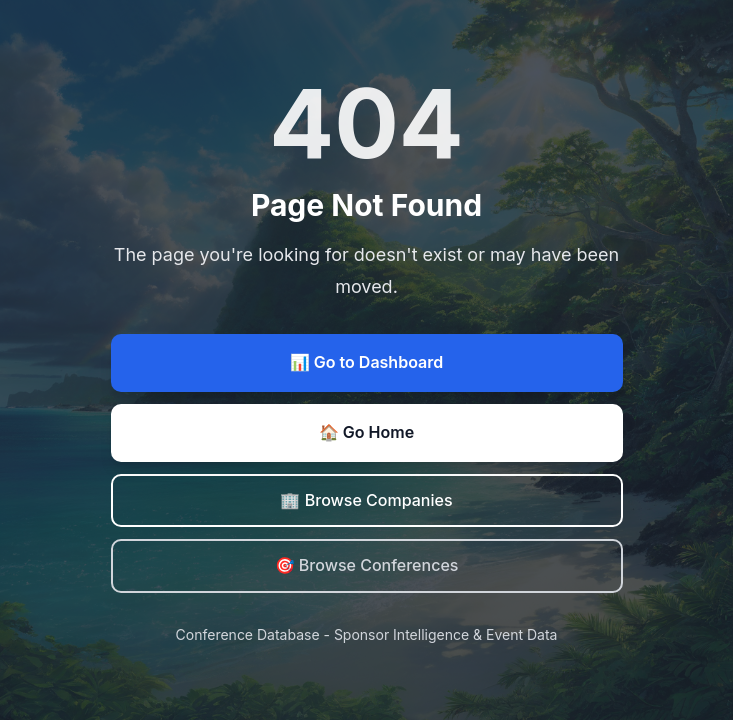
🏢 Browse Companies (366, 500)
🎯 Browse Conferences (367, 565)
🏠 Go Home (366, 432)
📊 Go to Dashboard (366, 362)
